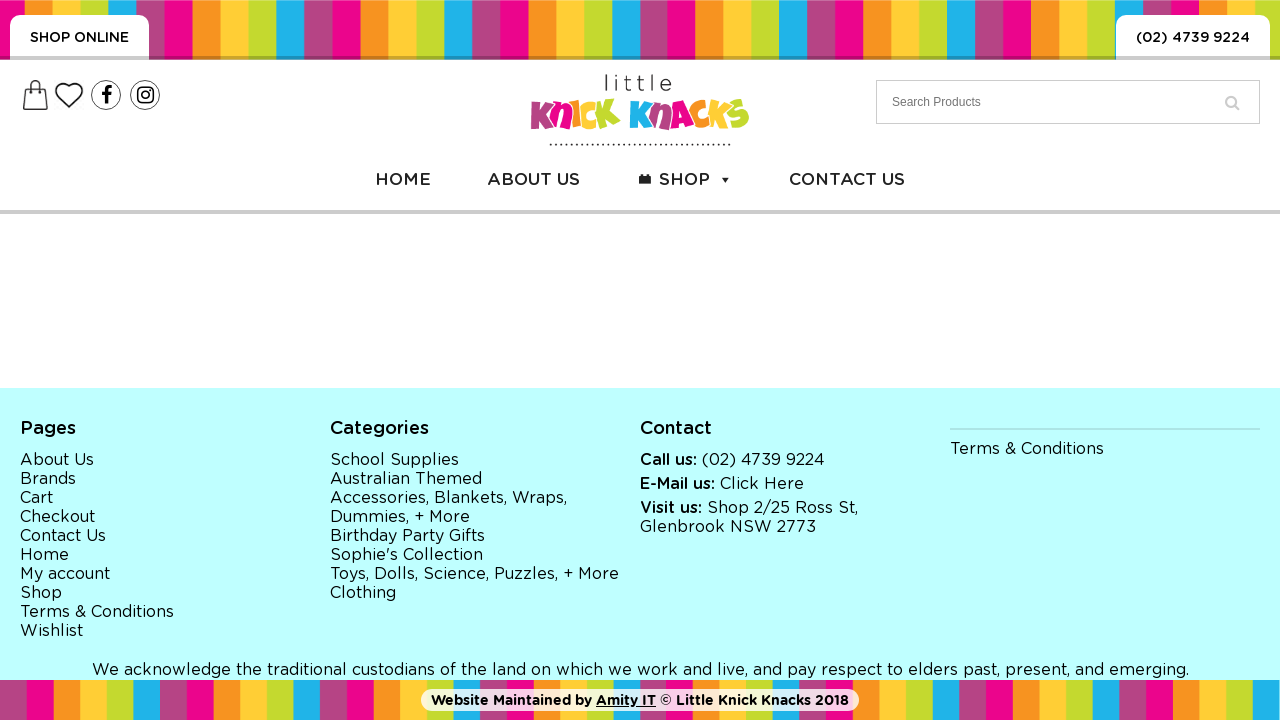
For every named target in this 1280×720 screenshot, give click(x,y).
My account (65, 574)
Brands (48, 479)
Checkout (57, 517)
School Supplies (394, 460)
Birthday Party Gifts (407, 536)
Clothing (363, 593)
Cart (36, 498)
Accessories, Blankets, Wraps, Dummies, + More (448, 507)
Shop (696, 179)
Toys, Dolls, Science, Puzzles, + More (474, 574)
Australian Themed (406, 479)
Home (403, 179)
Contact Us (847, 179)
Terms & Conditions (97, 612)
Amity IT (626, 700)
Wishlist (51, 631)
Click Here (762, 484)
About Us (533, 179)
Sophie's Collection (406, 555)
